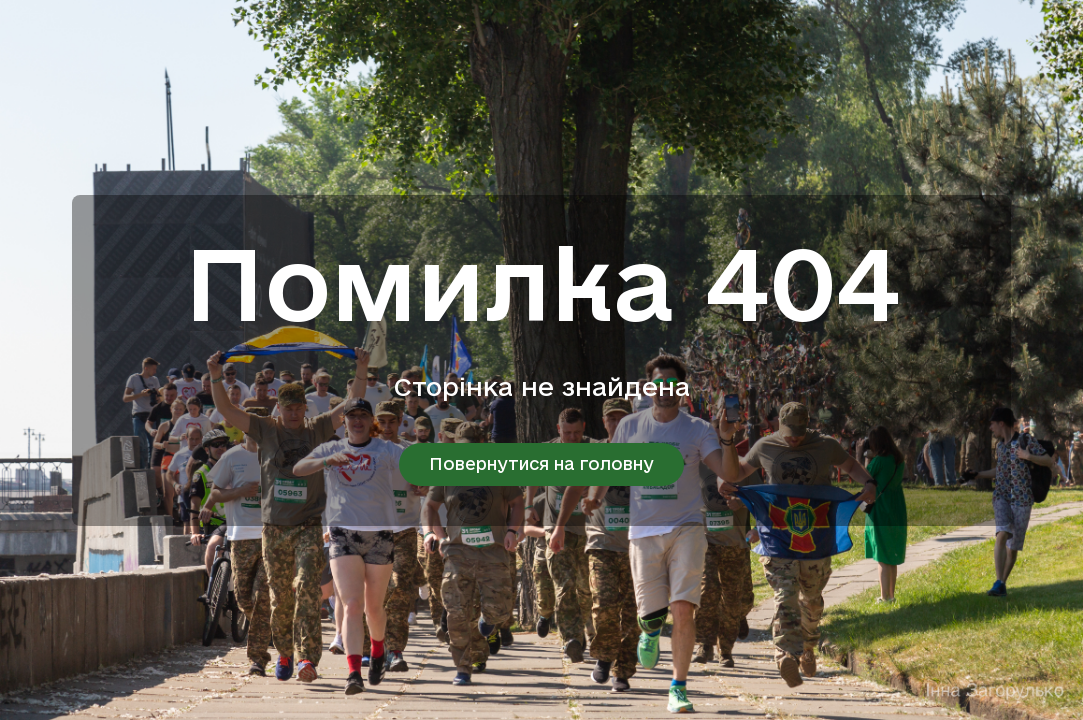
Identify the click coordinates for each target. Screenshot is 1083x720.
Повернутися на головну (541, 463)
